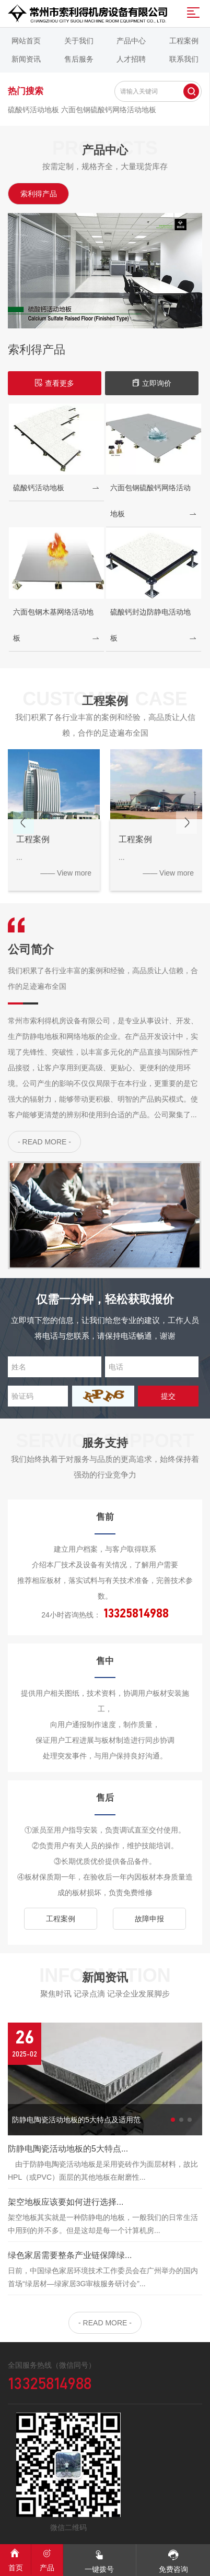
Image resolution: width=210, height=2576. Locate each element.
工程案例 (60, 1919)
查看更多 (54, 383)
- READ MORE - (44, 1142)
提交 (168, 1396)
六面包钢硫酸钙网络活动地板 (108, 109)
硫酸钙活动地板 (34, 109)
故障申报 (149, 1919)
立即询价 (151, 383)
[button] (186, 822)
